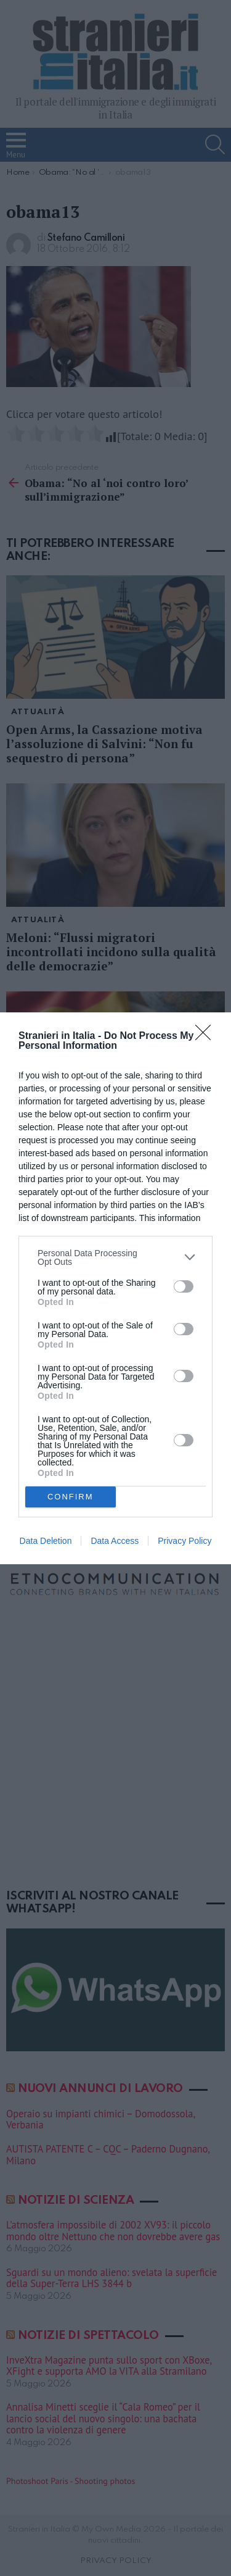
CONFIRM (70, 1496)
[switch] (183, 1286)
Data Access (115, 1541)
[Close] (207, 1036)
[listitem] (115, 1257)
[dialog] (115, 1288)
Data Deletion (46, 1541)
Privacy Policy (184, 1541)
